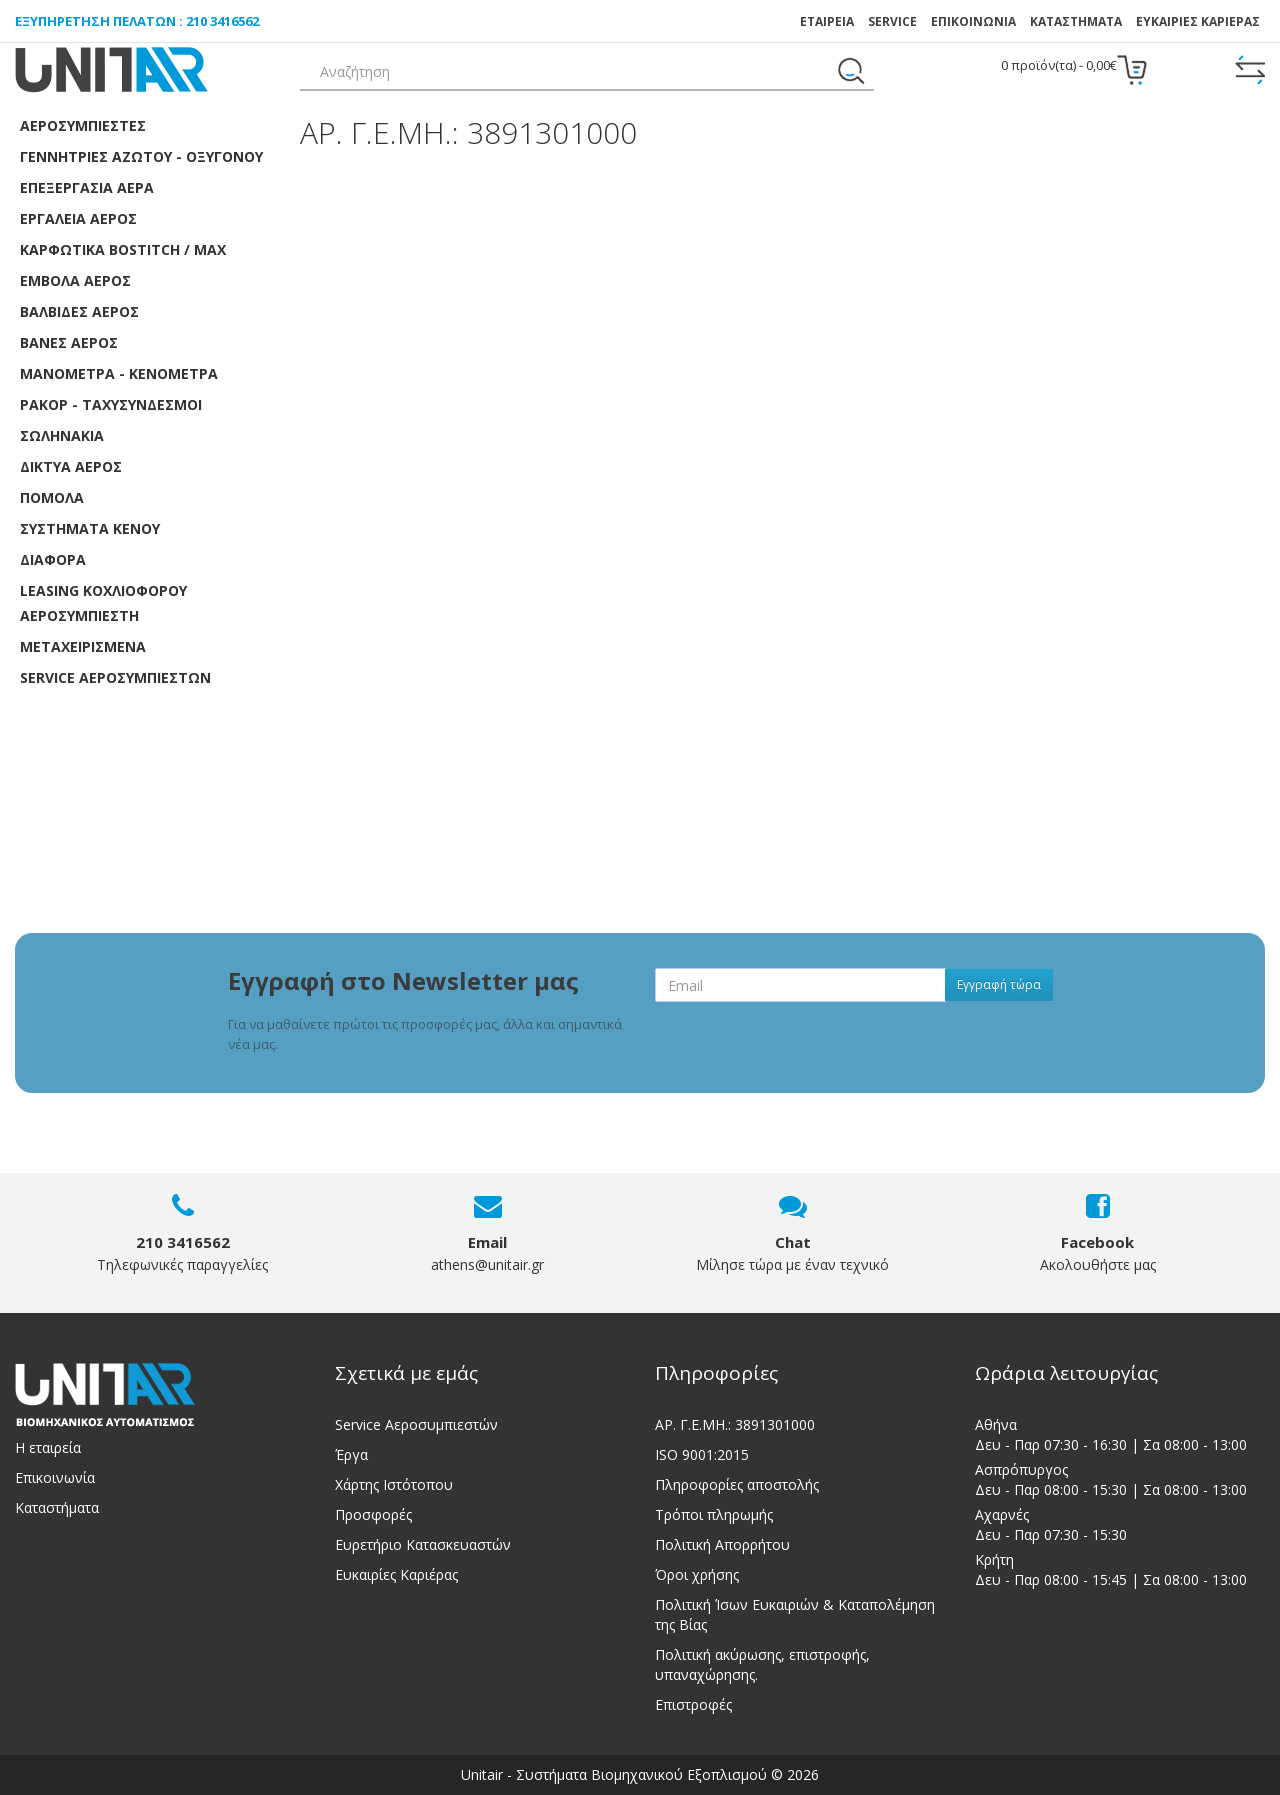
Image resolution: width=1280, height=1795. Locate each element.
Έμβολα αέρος (75, 280)
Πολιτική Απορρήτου (722, 1544)
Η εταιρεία (48, 1447)
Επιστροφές (693, 1704)
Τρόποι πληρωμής (714, 1514)
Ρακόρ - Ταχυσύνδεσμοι (111, 404)
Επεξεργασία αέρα (87, 187)
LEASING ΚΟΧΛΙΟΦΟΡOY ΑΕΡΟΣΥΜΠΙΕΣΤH (103, 603)
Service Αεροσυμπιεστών (416, 1424)
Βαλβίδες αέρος (79, 311)
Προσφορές (373, 1514)
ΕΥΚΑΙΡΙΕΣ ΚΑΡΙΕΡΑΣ (1198, 21)
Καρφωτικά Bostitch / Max (123, 249)
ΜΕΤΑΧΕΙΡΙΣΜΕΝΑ (83, 646)
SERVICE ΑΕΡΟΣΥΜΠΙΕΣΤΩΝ (115, 677)
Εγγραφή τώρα (999, 984)
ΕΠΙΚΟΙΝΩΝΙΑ (973, 21)
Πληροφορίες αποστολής (737, 1484)
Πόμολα (52, 497)
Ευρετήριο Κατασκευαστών (423, 1544)
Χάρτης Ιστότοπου (394, 1484)
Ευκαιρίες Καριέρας (396, 1574)
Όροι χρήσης (697, 1574)
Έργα (351, 1454)
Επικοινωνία (55, 1477)
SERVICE (892, 21)
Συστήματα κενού (90, 528)
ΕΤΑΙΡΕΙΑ (827, 21)
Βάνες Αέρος (69, 342)
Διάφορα (53, 559)
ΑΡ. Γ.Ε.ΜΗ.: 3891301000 (735, 1424)
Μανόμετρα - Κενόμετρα (119, 373)
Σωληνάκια (62, 435)
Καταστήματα (1076, 21)
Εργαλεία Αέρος (78, 218)
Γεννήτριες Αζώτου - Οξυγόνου (141, 156)
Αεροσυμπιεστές (83, 125)
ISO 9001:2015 (702, 1454)
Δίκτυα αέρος (71, 466)
